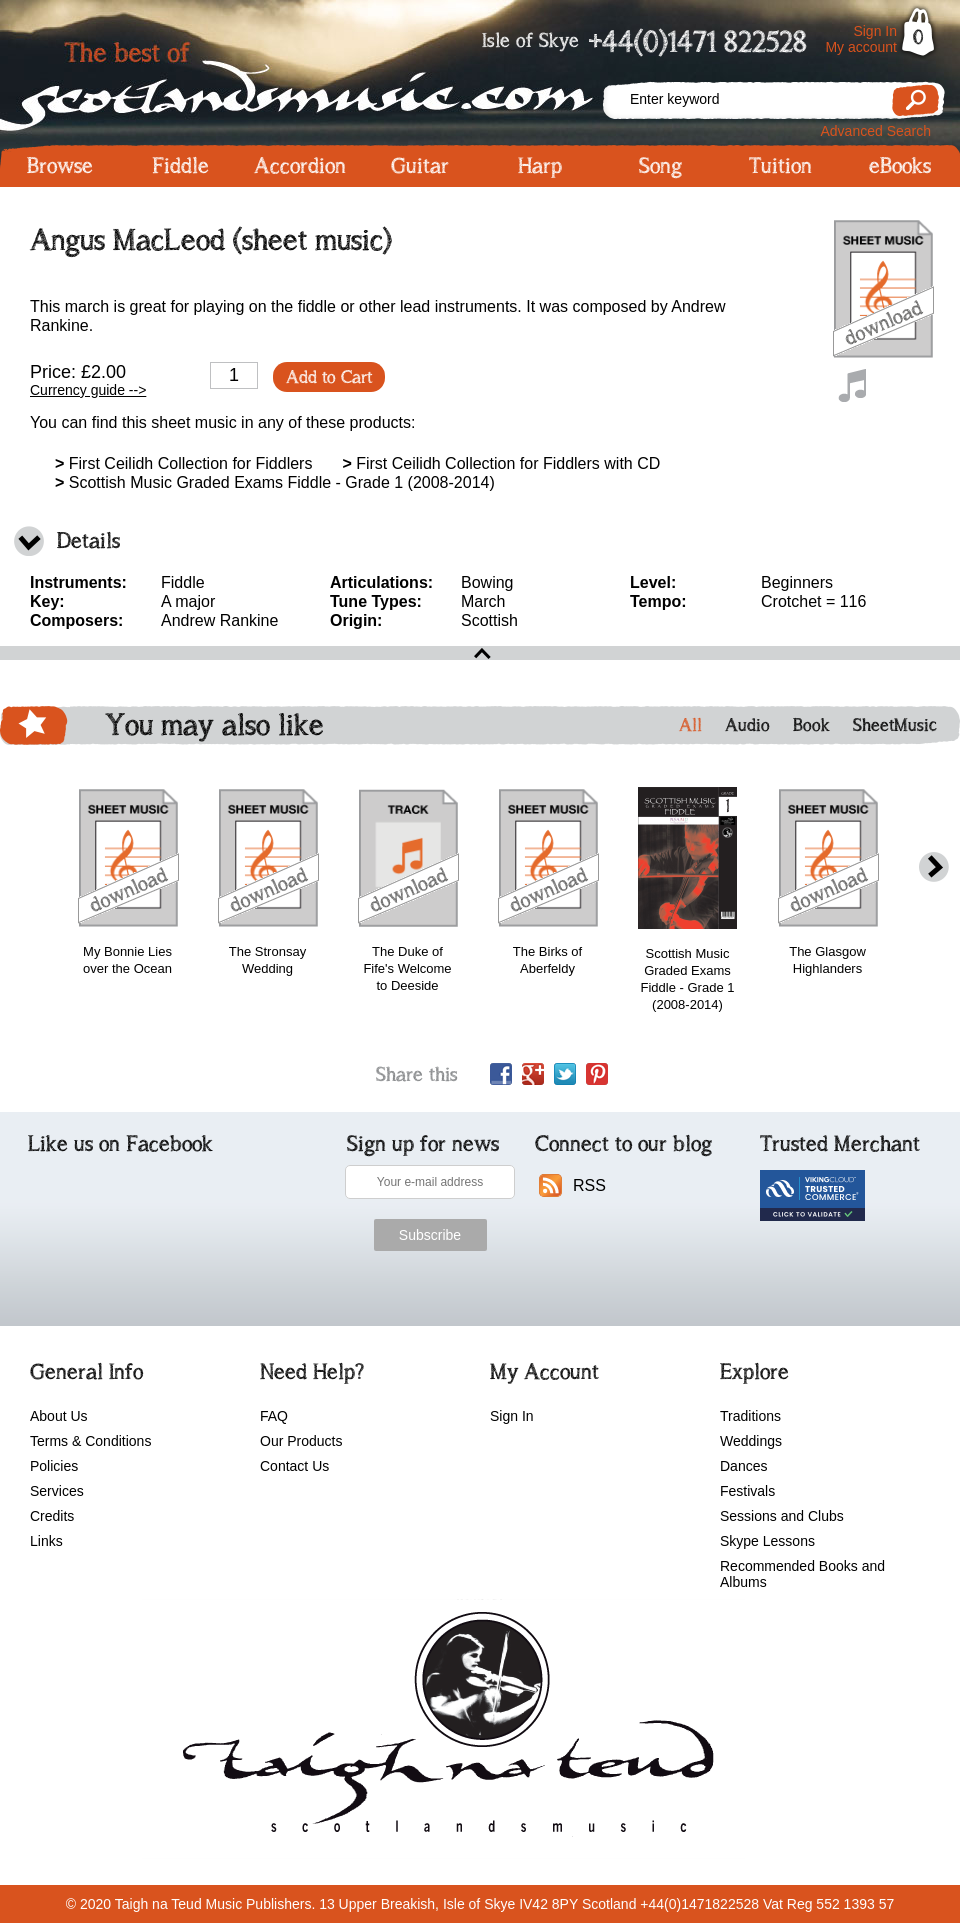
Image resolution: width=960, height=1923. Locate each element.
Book (811, 725)
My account (861, 47)
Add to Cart (329, 377)
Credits (52, 1516)
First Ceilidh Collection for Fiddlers (183, 463)
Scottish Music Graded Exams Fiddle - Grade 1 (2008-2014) (275, 482)
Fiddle (180, 166)
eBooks (900, 166)
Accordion (300, 166)
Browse (60, 166)
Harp (540, 166)
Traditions (750, 1416)
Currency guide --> (88, 390)
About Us (59, 1416)
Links (46, 1541)
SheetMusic (895, 725)
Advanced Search (875, 131)
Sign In (875, 31)
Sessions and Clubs (782, 1516)
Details (88, 540)
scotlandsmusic (443, 1729)
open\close (480, 653)
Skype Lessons (767, 1541)
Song (660, 166)
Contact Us (294, 1466)
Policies (54, 1466)
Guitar (420, 166)
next (934, 867)
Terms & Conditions (90, 1441)
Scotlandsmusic (300, 80)
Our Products (301, 1441)
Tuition (780, 166)
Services (57, 1491)
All (690, 725)
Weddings (751, 1441)
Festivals (747, 1491)
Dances (743, 1466)
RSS (589, 1185)
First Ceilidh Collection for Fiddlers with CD (501, 463)
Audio (747, 725)
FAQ (274, 1416)
